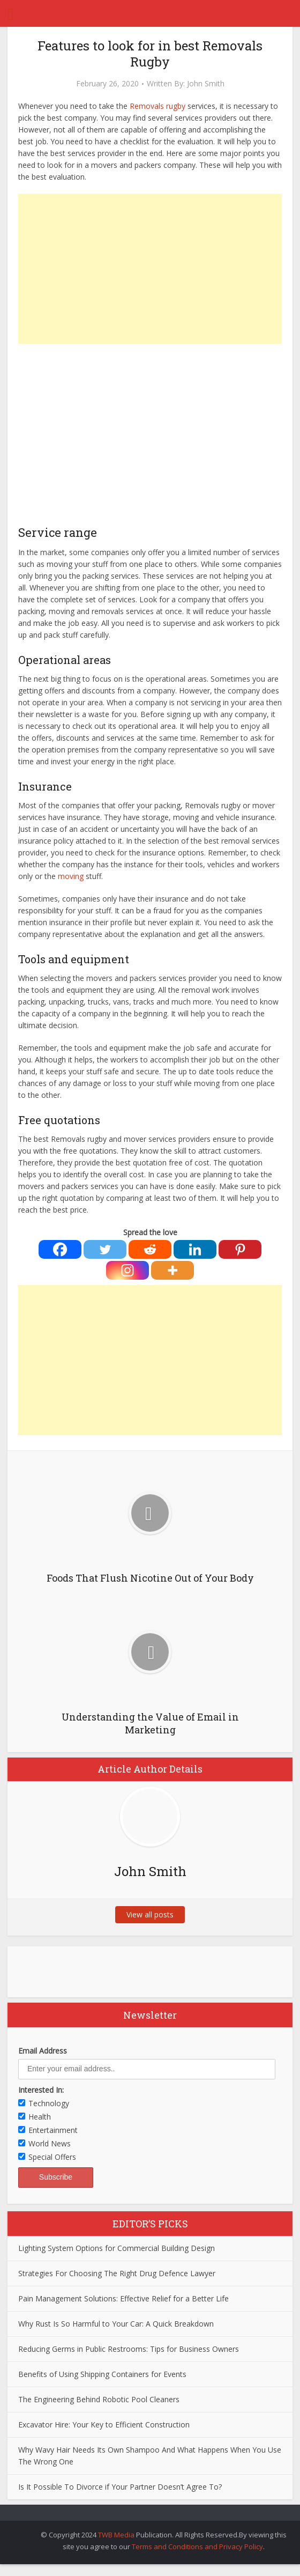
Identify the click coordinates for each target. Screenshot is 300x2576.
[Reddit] (150, 1249)
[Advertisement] (150, 269)
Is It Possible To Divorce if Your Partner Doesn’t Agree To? (120, 2487)
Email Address (42, 2051)
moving (71, 876)
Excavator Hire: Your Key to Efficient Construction (104, 2424)
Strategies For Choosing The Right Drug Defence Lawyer (116, 2273)
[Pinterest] (240, 1249)
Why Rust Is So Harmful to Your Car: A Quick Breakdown (116, 2324)
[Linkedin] (195, 1249)
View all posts (150, 1914)
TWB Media (116, 2535)
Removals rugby (157, 106)
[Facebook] (60, 1249)
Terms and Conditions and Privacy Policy (197, 2546)
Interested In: (41, 2090)
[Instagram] (127, 1270)
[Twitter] (105, 1249)
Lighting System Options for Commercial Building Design (116, 2248)
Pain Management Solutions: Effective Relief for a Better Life (123, 2298)
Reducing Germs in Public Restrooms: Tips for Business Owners (128, 2349)
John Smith (205, 83)
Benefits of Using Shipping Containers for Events (102, 2374)
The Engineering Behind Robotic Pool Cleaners (98, 2399)
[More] (172, 1270)
